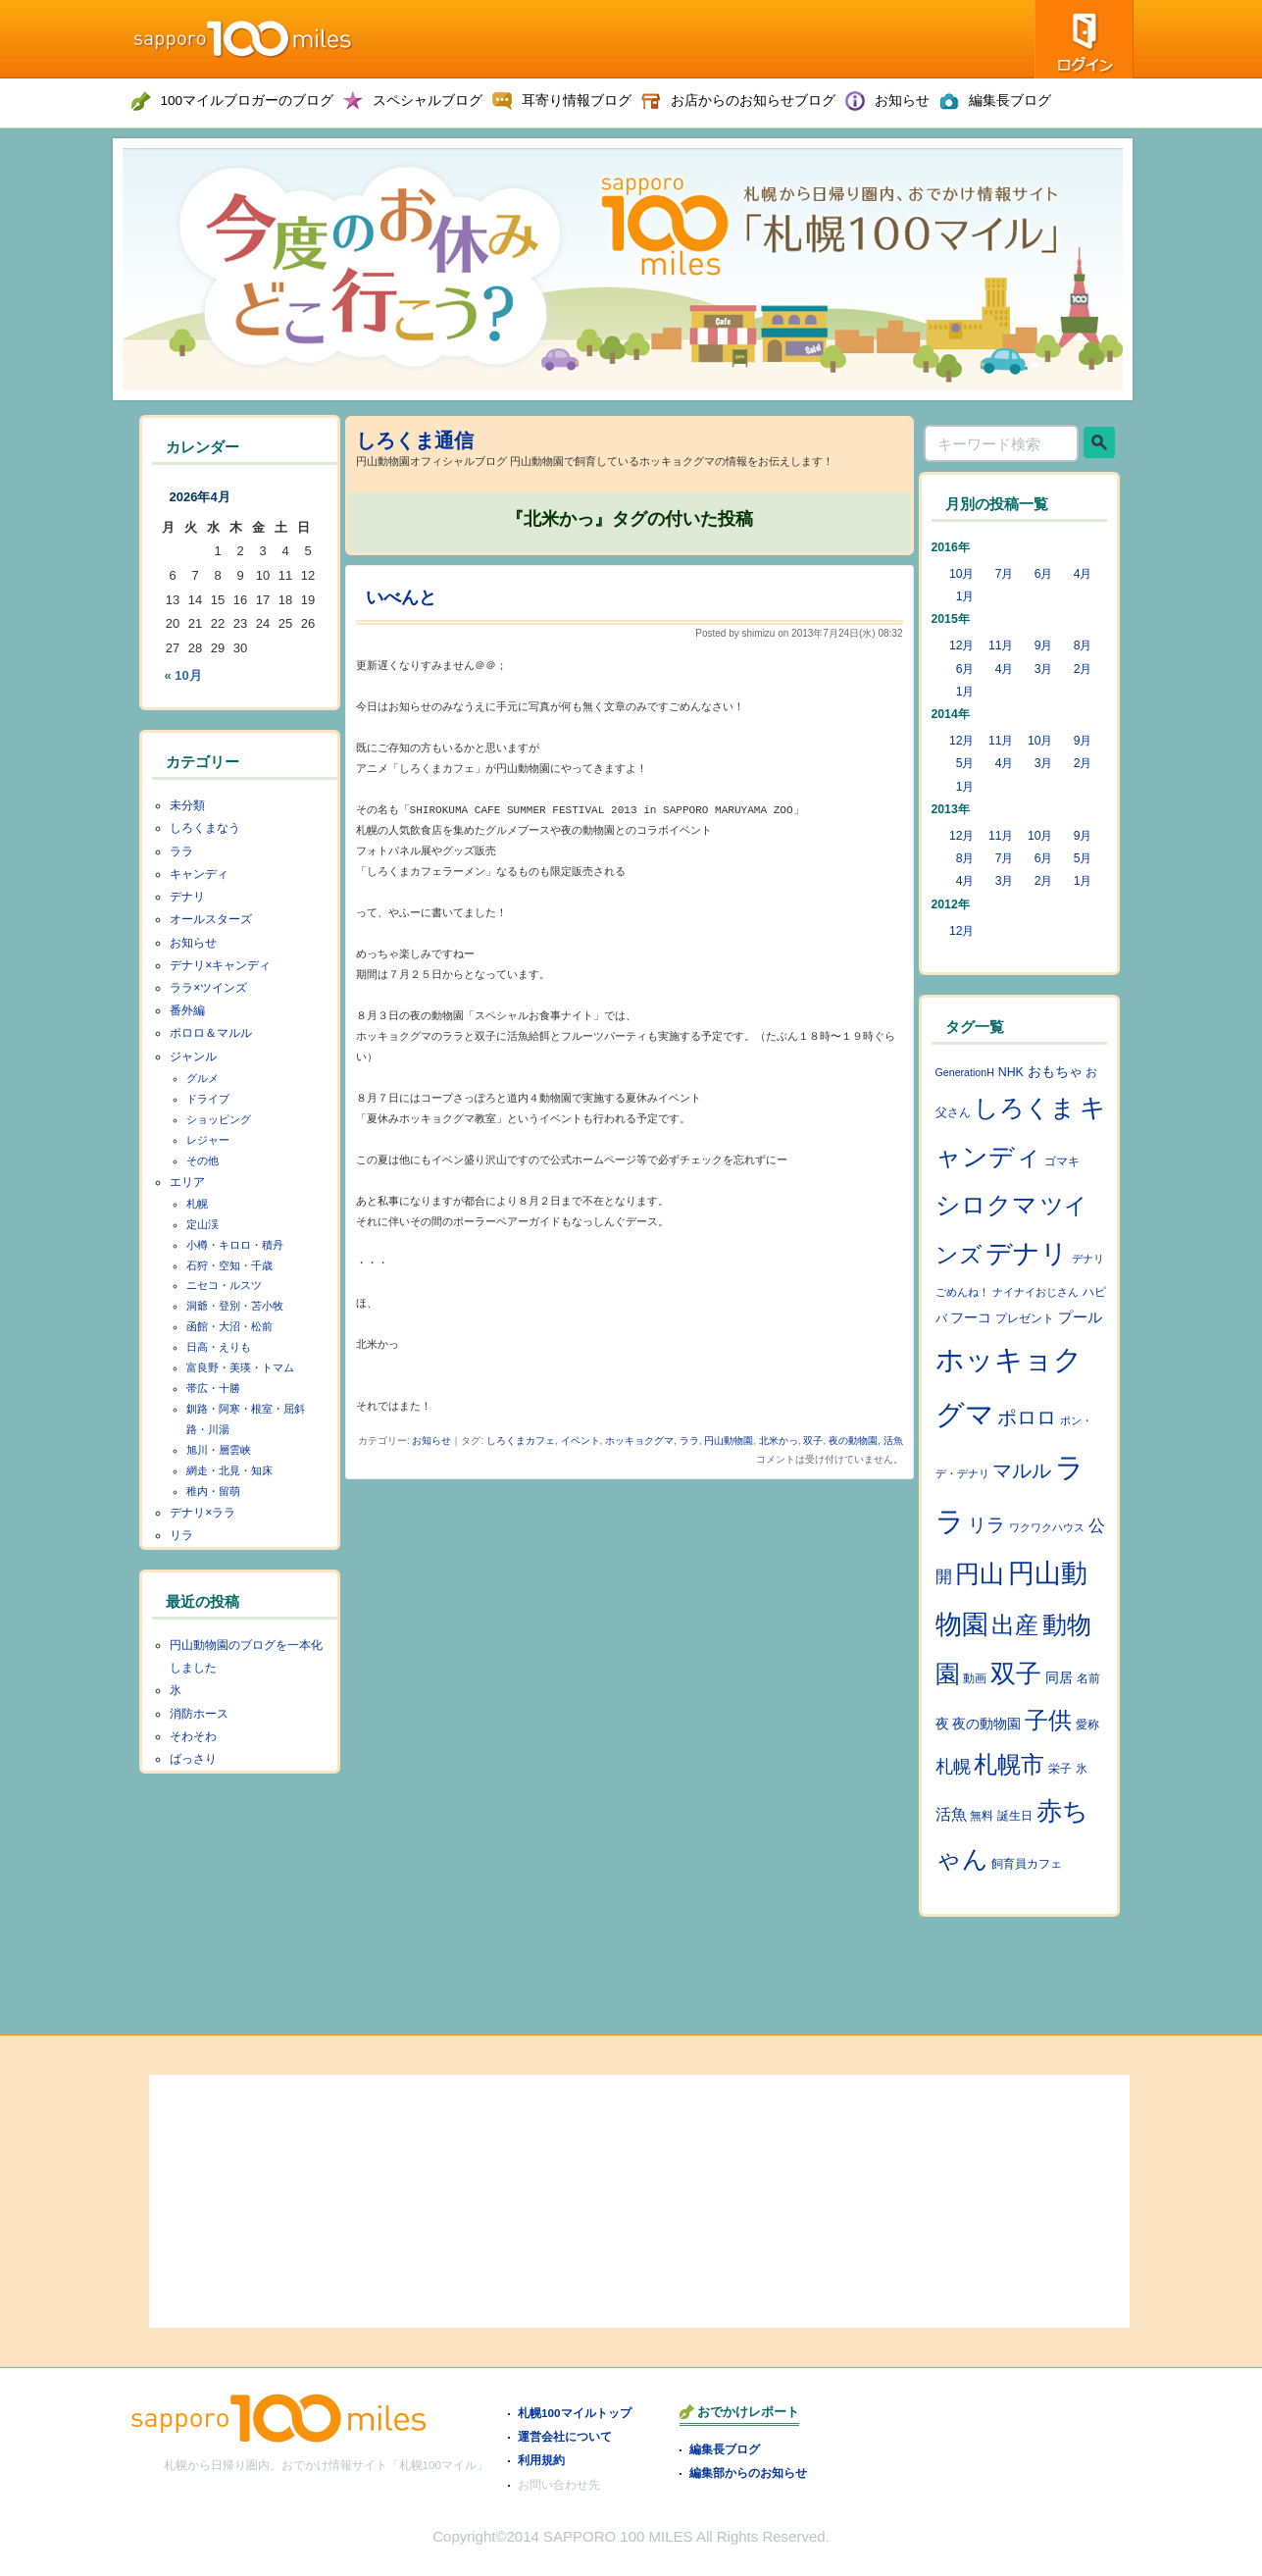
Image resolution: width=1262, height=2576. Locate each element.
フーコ (970, 1318)
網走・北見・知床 (229, 1470)
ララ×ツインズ (208, 988)
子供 (1048, 1720)
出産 (1014, 1625)
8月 (1083, 645)
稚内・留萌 (213, 1491)
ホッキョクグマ (639, 1440)
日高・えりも (218, 1347)
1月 (965, 596)
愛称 (1087, 1724)
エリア (187, 1182)
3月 (1044, 669)
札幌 (197, 1204)
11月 (1001, 645)
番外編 (187, 1010)
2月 (1083, 669)
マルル (1021, 1470)
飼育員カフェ (1026, 1864)
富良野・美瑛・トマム (240, 1367)
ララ (689, 1440)
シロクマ (986, 1204)
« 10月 (183, 675)
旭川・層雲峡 (218, 1450)
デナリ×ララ (202, 1513)
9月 (1044, 645)
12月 (962, 645)
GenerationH (964, 1072)
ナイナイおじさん (1035, 1292)
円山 (979, 1573)
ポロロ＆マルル (211, 1033)
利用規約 (541, 2459)
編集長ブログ (724, 2449)
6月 (1044, 574)
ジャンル (193, 1056)
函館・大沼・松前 (229, 1326)
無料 (981, 1816)
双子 (813, 1440)
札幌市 (1009, 1764)
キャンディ (199, 874)
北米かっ (778, 1440)
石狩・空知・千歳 (229, 1265)
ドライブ (207, 1099)
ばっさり (193, 1759)
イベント (580, 1440)
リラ (181, 1535)
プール (1080, 1317)
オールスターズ (211, 919)
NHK (1011, 1072)
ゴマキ (1062, 1161)
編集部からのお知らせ (748, 2472)
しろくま (1025, 1107)
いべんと (401, 597)
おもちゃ (1055, 1071)
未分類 (187, 805)
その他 (202, 1160)
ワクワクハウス (1047, 1527)
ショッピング (218, 1119)
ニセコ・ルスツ (224, 1285)
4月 (1083, 574)
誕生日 (1015, 1816)
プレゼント (1024, 1318)
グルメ (202, 1078)
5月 (965, 763)
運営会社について (565, 2436)
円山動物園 (728, 1440)
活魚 (893, 1440)
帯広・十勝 (213, 1388)
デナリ (187, 896)
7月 (1004, 574)
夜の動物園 (853, 1440)
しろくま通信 (415, 440)
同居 (1059, 1678)
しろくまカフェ (520, 1440)
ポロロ (1026, 1417)
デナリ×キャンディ (220, 965)
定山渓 (202, 1224)
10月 (962, 574)
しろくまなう (205, 828)
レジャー (207, 1140)
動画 (974, 1678)
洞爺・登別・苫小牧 (234, 1306)
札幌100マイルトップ (574, 2412)
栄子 (1060, 1769)
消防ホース (199, 1714)
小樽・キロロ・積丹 (234, 1245)
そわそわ (193, 1736)
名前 (1088, 1678)
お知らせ (431, 1440)
